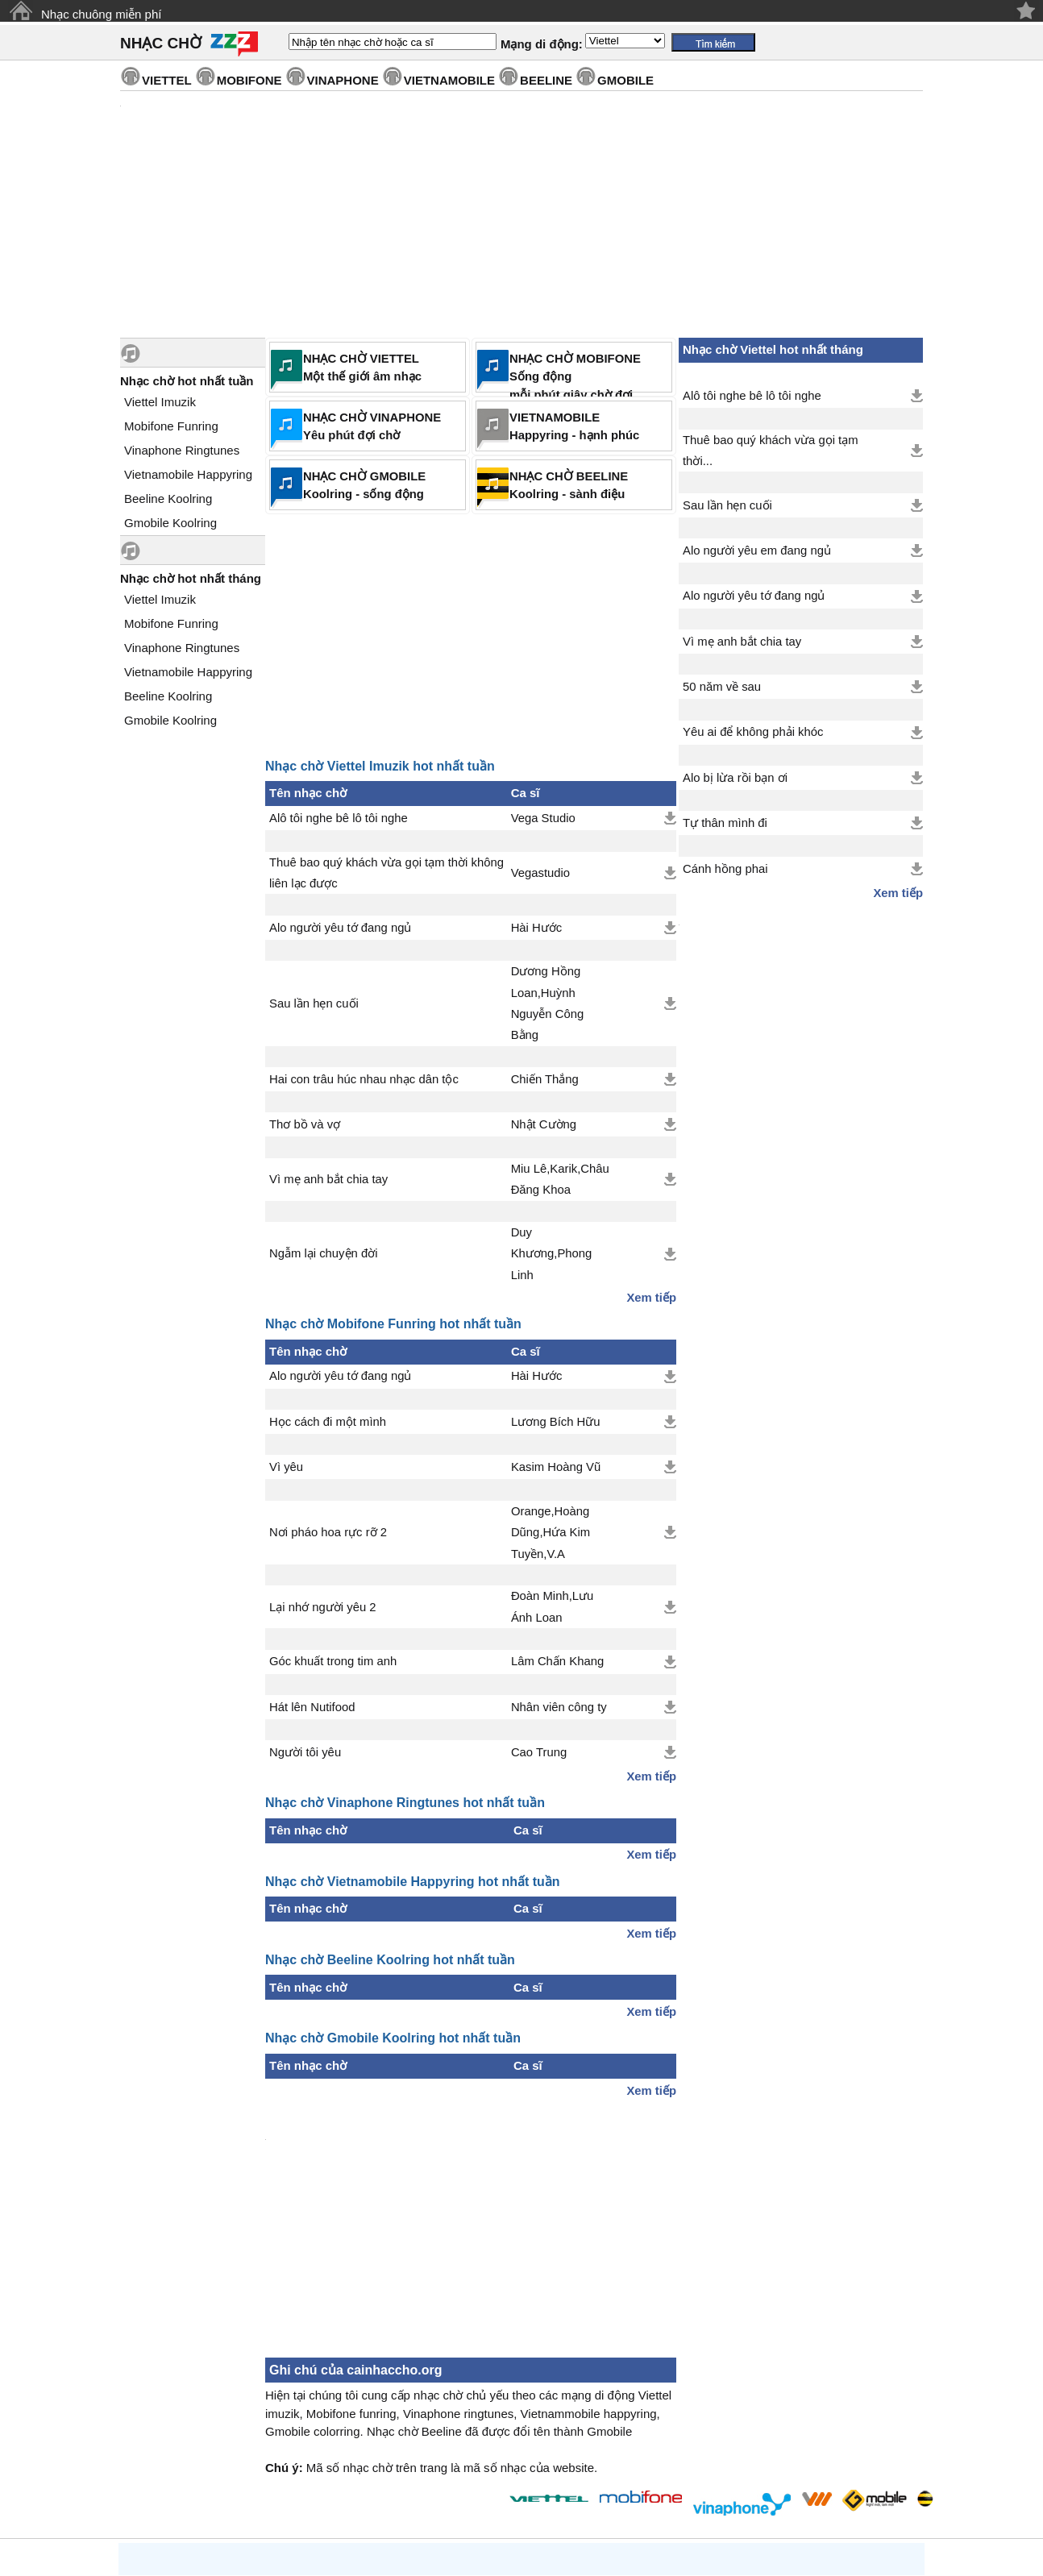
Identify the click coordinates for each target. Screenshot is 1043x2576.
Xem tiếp (651, 1297)
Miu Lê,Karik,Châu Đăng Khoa (560, 1179)
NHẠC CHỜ (161, 43)
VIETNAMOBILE (449, 80)
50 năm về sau (722, 686)
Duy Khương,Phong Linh (551, 1254)
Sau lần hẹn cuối (314, 1003)
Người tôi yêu (305, 1752)
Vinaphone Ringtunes (181, 450)
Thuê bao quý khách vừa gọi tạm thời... (770, 450)
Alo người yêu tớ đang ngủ (340, 927)
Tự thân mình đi (725, 822)
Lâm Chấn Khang (557, 1661)
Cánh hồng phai (725, 868)
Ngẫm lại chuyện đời (323, 1253)
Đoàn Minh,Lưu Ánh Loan (552, 1606)
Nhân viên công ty (559, 1707)
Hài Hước (537, 927)
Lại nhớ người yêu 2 (322, 1607)
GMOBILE (625, 80)
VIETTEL (167, 80)
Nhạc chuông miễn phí (101, 14)
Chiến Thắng (545, 1079)
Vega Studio (543, 818)
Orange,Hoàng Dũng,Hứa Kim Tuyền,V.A (550, 1532)
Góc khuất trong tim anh (333, 1661)
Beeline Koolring (168, 498)
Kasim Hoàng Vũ (555, 1466)
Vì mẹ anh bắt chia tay (328, 1179)
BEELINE (546, 80)
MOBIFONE (249, 80)
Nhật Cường (543, 1124)
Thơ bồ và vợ (304, 1124)
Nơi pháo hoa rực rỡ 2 (328, 1532)
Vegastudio (540, 872)
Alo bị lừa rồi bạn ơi (735, 777)
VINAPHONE (343, 80)
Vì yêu (286, 1466)
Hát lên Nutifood (312, 1707)
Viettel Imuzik (160, 402)
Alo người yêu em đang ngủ (757, 550)
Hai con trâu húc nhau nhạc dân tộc (364, 1079)
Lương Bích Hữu (555, 1421)
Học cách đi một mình (327, 1421)
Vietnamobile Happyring (188, 474)
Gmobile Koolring (170, 523)
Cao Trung (539, 1752)
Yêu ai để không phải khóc (753, 731)
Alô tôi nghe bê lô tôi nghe (338, 818)
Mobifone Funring (171, 426)
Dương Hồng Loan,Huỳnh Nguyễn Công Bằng (547, 1003)
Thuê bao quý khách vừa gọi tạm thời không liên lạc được (386, 873)
